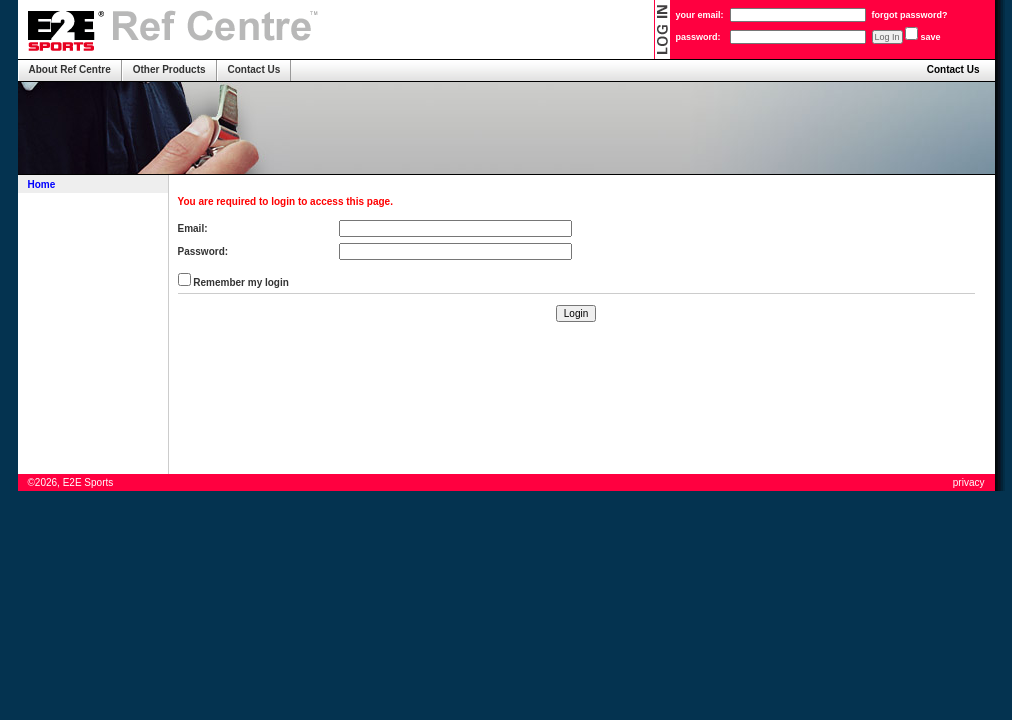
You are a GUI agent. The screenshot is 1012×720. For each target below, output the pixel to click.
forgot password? (910, 15)
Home (42, 184)
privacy (969, 482)
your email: (700, 15)
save (931, 37)
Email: (193, 228)
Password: (203, 251)
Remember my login (240, 282)
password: (698, 37)
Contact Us (953, 69)
